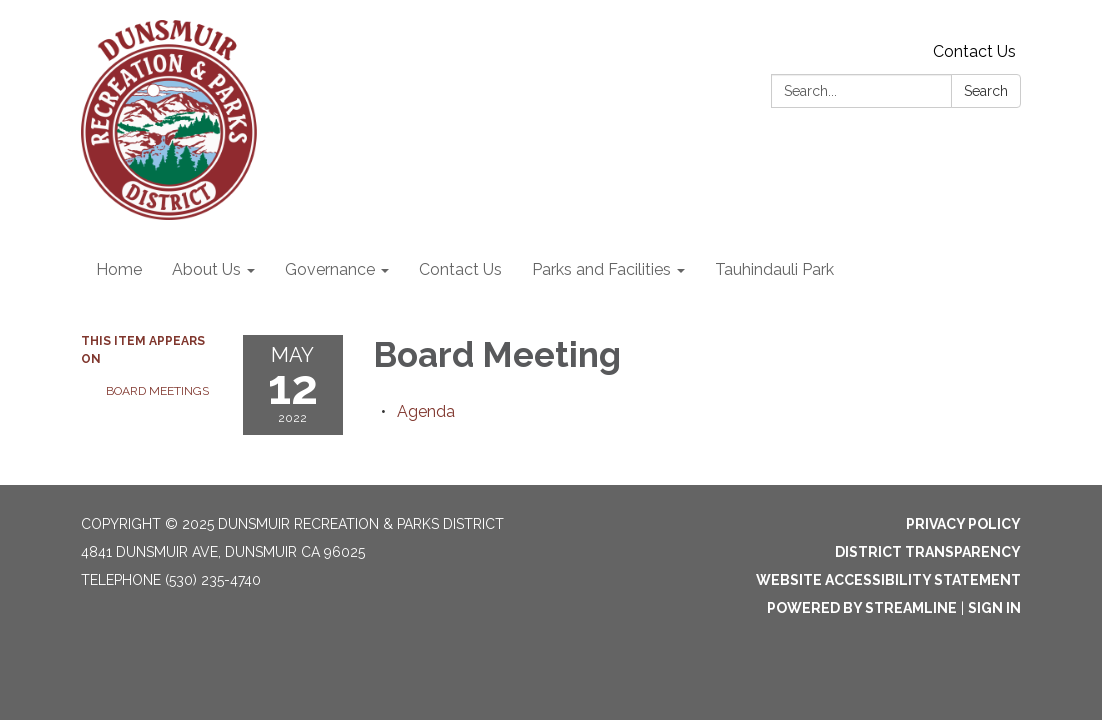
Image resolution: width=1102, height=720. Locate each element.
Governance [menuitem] (330, 269)
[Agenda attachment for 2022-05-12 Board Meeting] (426, 411)
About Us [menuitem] (206, 269)
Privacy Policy (963, 524)
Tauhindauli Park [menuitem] (774, 269)
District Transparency (928, 552)
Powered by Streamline (862, 608)
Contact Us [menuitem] (460, 269)
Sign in (994, 608)
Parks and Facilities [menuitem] (601, 269)
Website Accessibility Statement (888, 580)
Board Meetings (157, 391)
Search (986, 91)
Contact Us (974, 51)
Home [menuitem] (119, 269)
